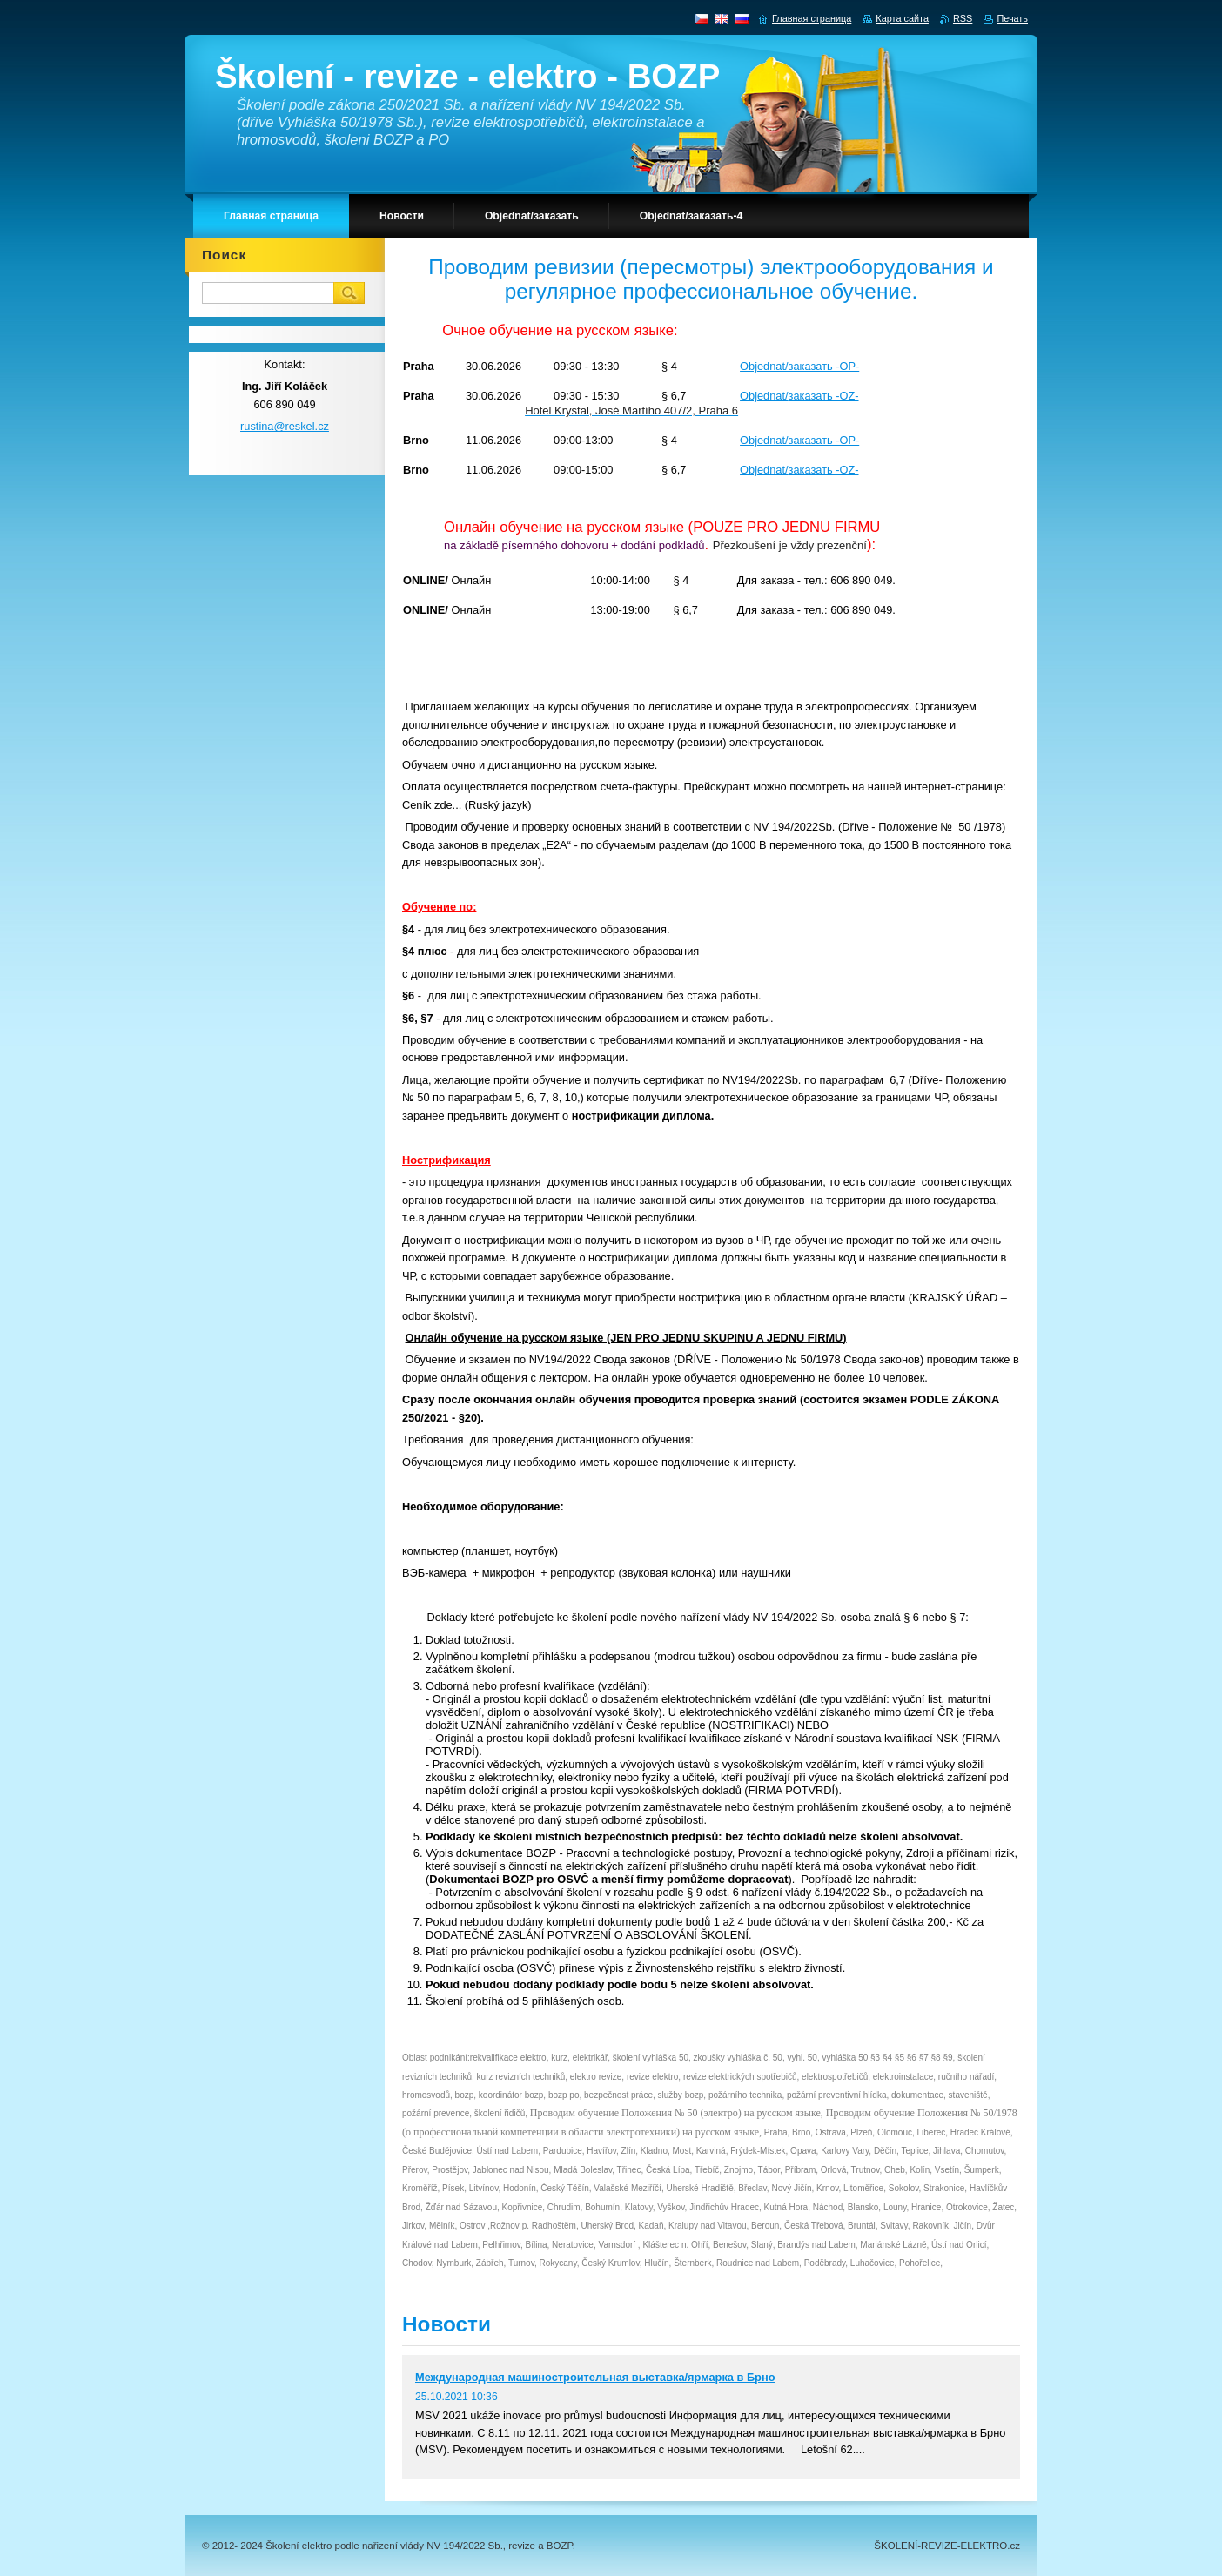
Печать (1012, 18)
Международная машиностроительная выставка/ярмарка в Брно (595, 2377)
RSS (962, 18)
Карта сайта (902, 18)
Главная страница (811, 18)
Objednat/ (764, 395)
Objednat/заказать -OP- (799, 366)
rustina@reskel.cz (284, 426)
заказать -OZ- (824, 395)
